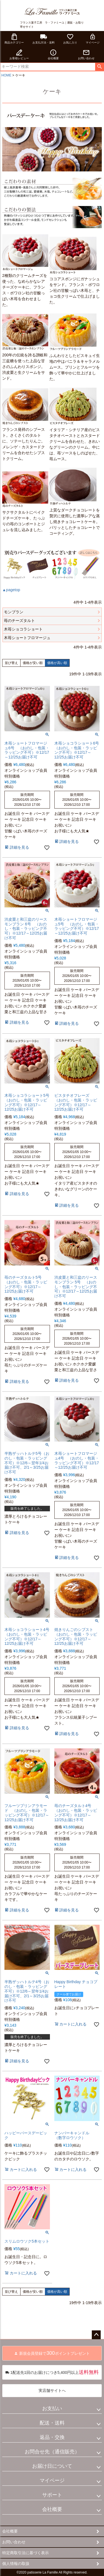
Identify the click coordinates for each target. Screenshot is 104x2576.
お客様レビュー (19, 54)
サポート (52, 2495)
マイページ (93, 38)
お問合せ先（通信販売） (52, 2451)
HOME (6, 75)
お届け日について (52, 2466)
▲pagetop (11, 590)
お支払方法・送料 (43, 38)
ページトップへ (96, 2334)
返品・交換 (52, 2437)
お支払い (52, 2408)
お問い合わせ (86, 54)
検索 (99, 67)
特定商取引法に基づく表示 (25, 2553)
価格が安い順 (33, 663)
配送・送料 (52, 2423)
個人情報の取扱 (15, 2563)
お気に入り (70, 38)
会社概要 (53, 54)
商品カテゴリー (14, 38)
